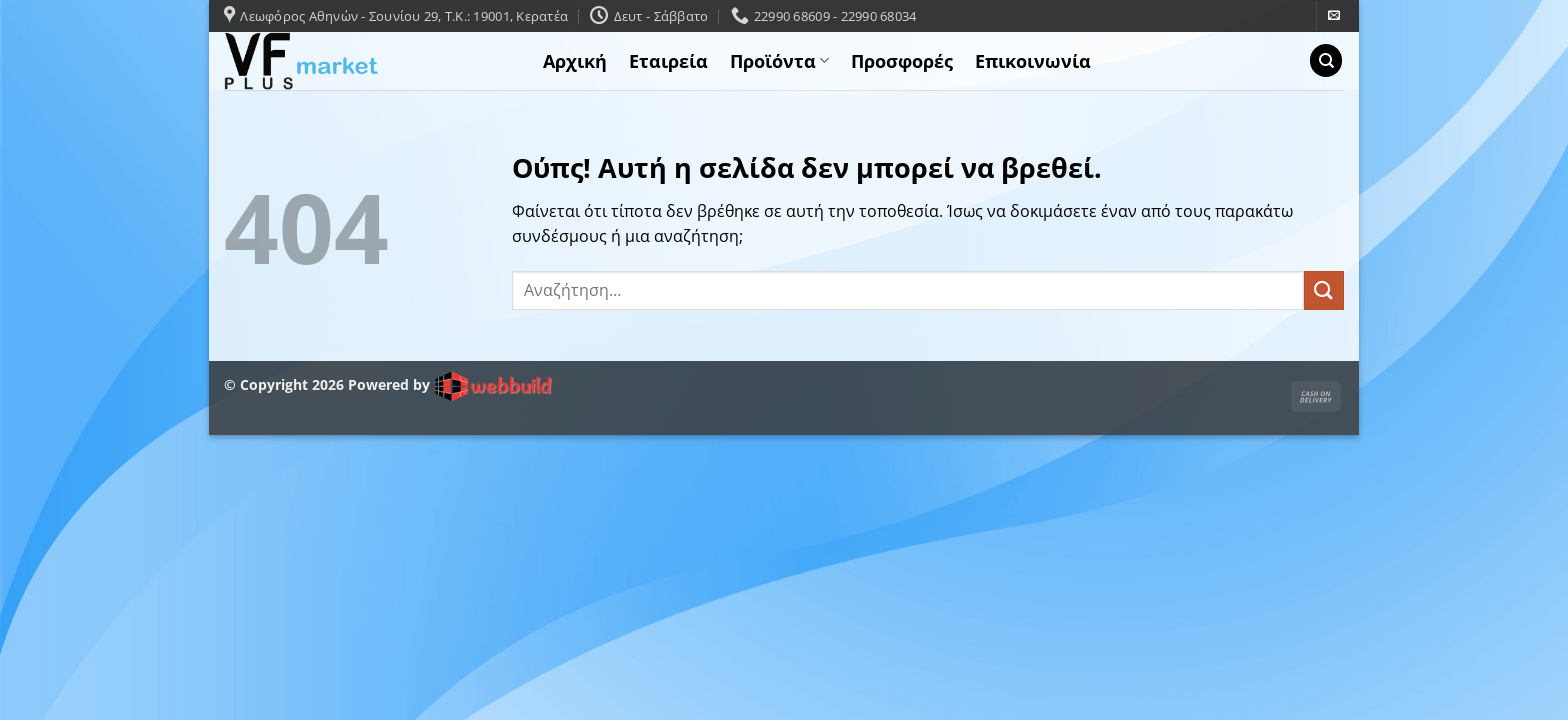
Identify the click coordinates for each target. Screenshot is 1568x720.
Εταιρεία (668, 61)
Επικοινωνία (1033, 61)
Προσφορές (902, 61)
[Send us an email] (1334, 16)
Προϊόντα (779, 61)
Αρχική (575, 61)
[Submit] (1324, 290)
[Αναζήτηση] (1326, 60)
